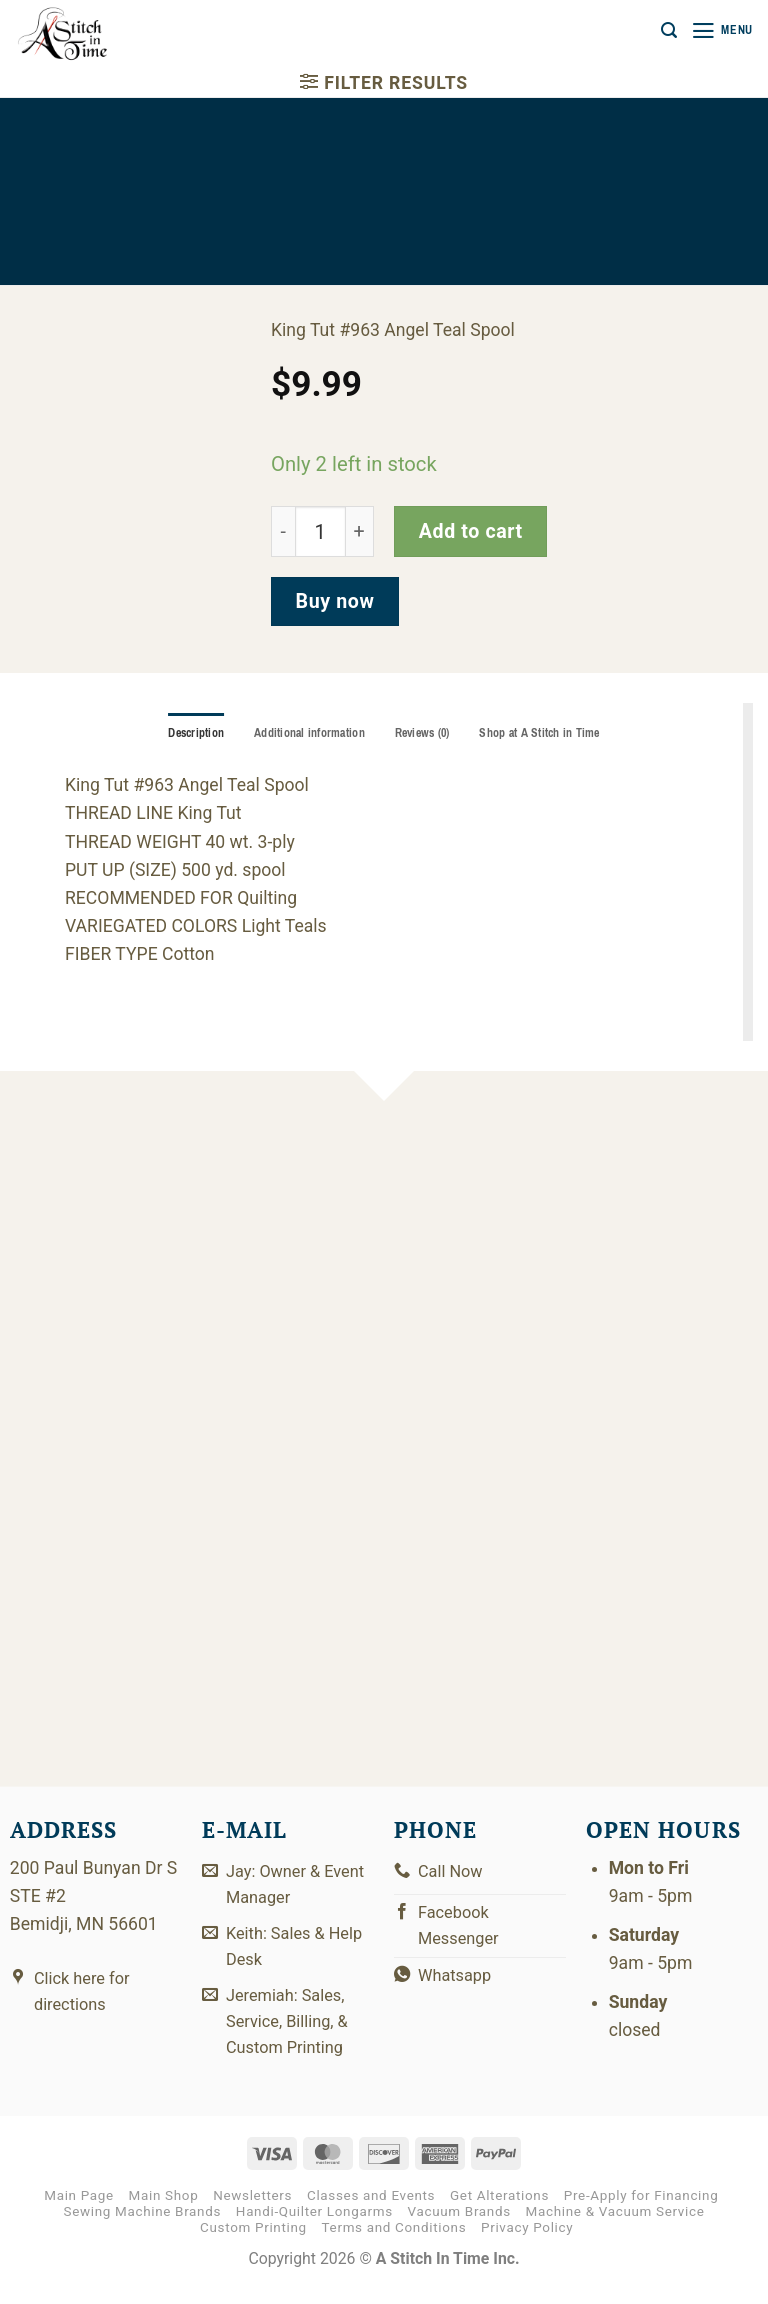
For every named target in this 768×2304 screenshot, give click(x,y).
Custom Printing (253, 2245)
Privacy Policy (527, 2245)
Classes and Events (371, 2212)
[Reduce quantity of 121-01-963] (283, 531)
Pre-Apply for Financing (641, 2212)
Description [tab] (185, 734)
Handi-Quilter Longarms (314, 2228)
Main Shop (164, 2212)
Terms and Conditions (394, 2245)
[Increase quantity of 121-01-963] (360, 531)
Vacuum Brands (459, 2228)
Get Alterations (499, 2212)
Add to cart (471, 531)
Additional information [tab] (304, 734)
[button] (664, 30)
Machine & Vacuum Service (615, 2228)
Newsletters (252, 2212)
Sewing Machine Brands (142, 2228)
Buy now (335, 601)
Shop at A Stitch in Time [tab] (550, 734)
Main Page (79, 2212)
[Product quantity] (320, 531)
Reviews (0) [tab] (424, 734)
